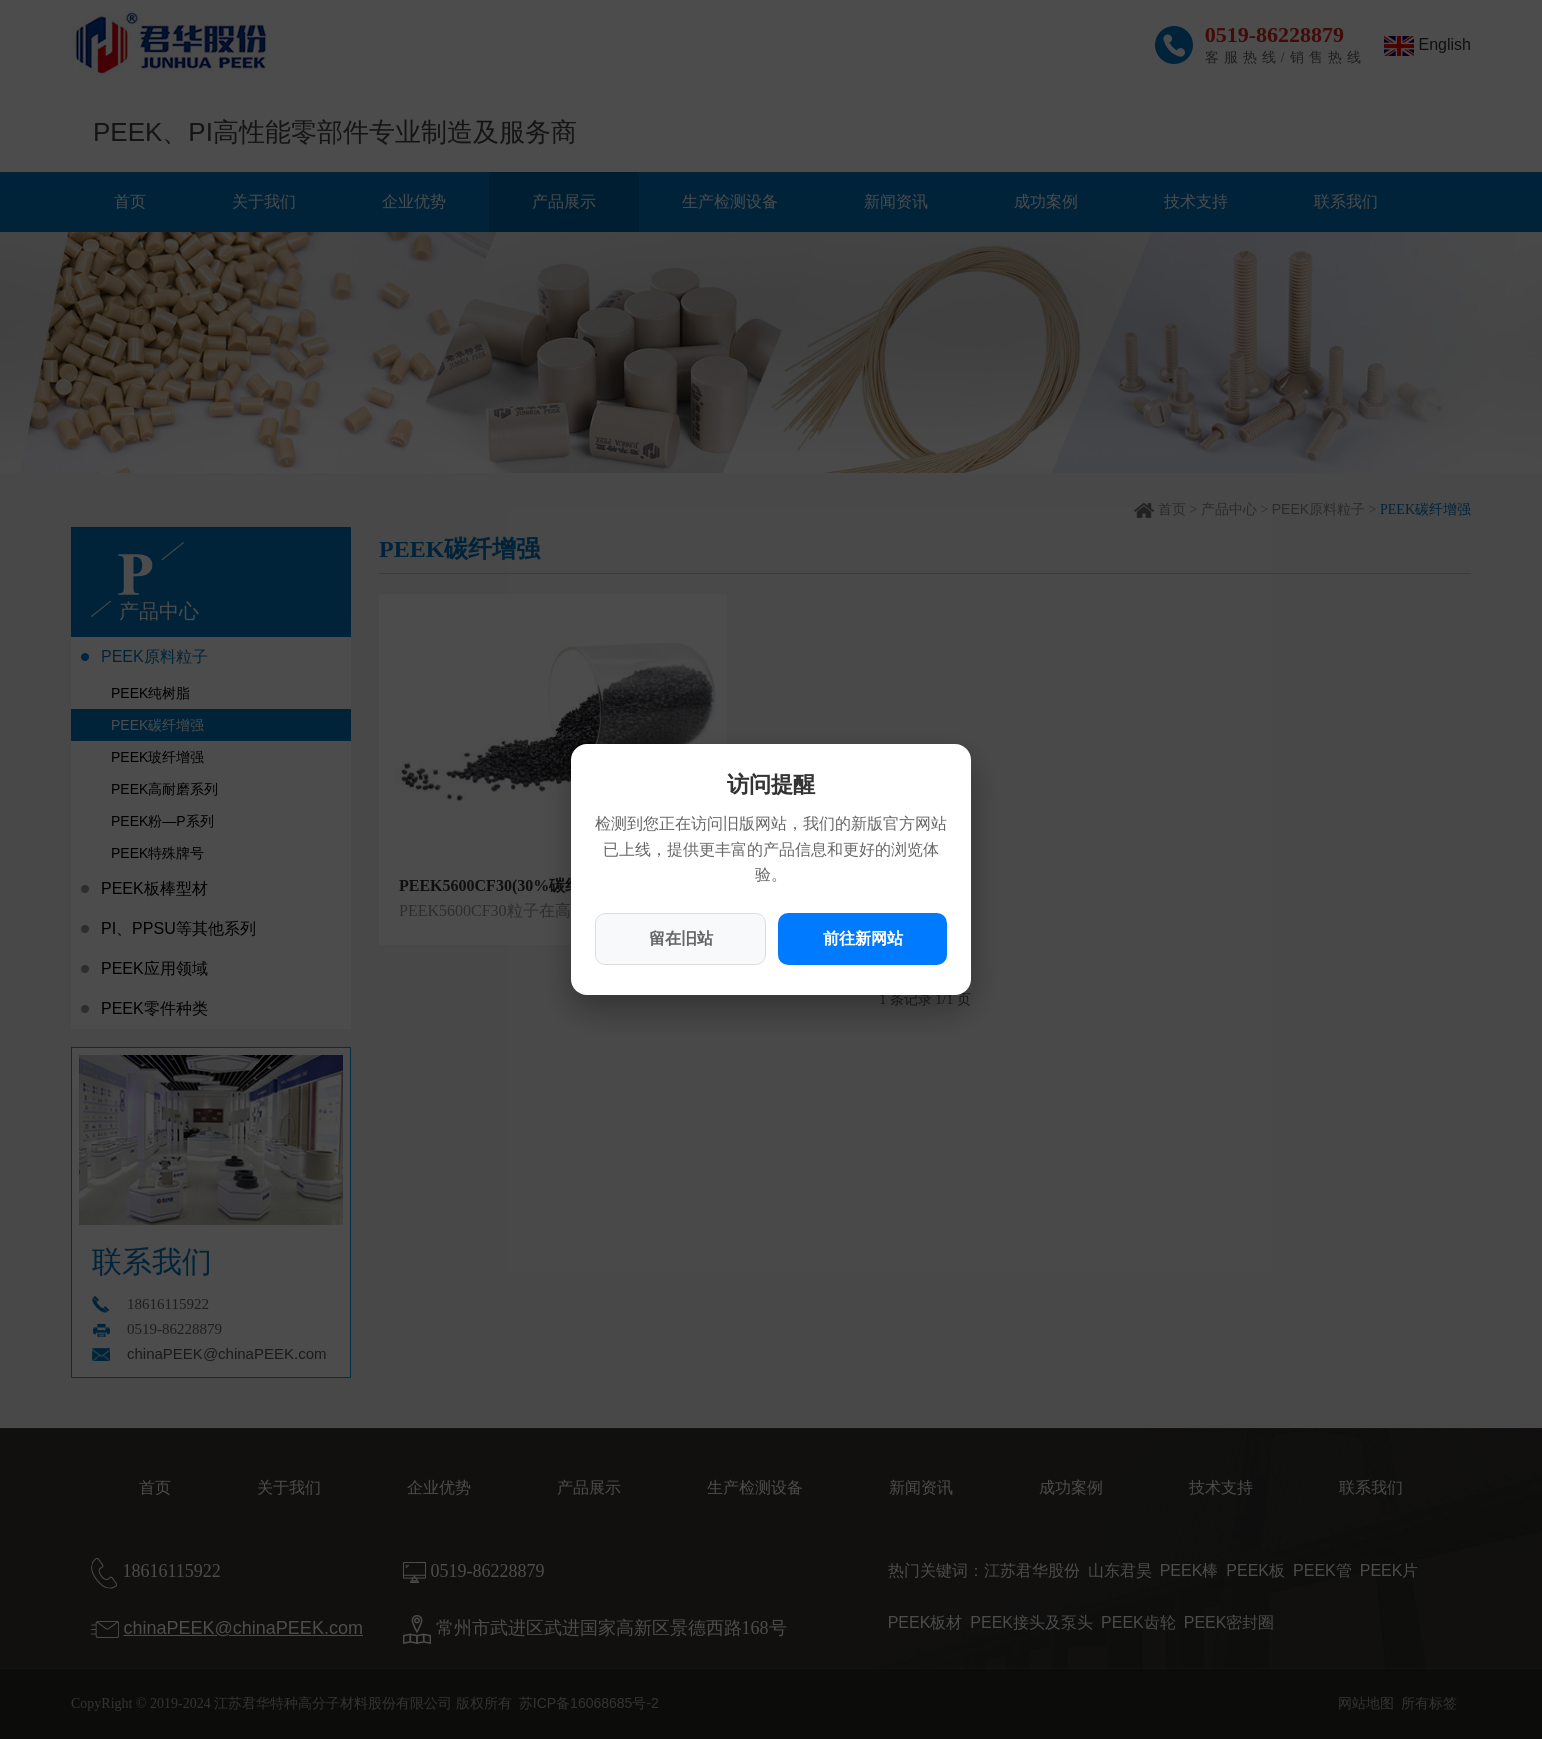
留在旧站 (681, 938)
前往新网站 (863, 938)
